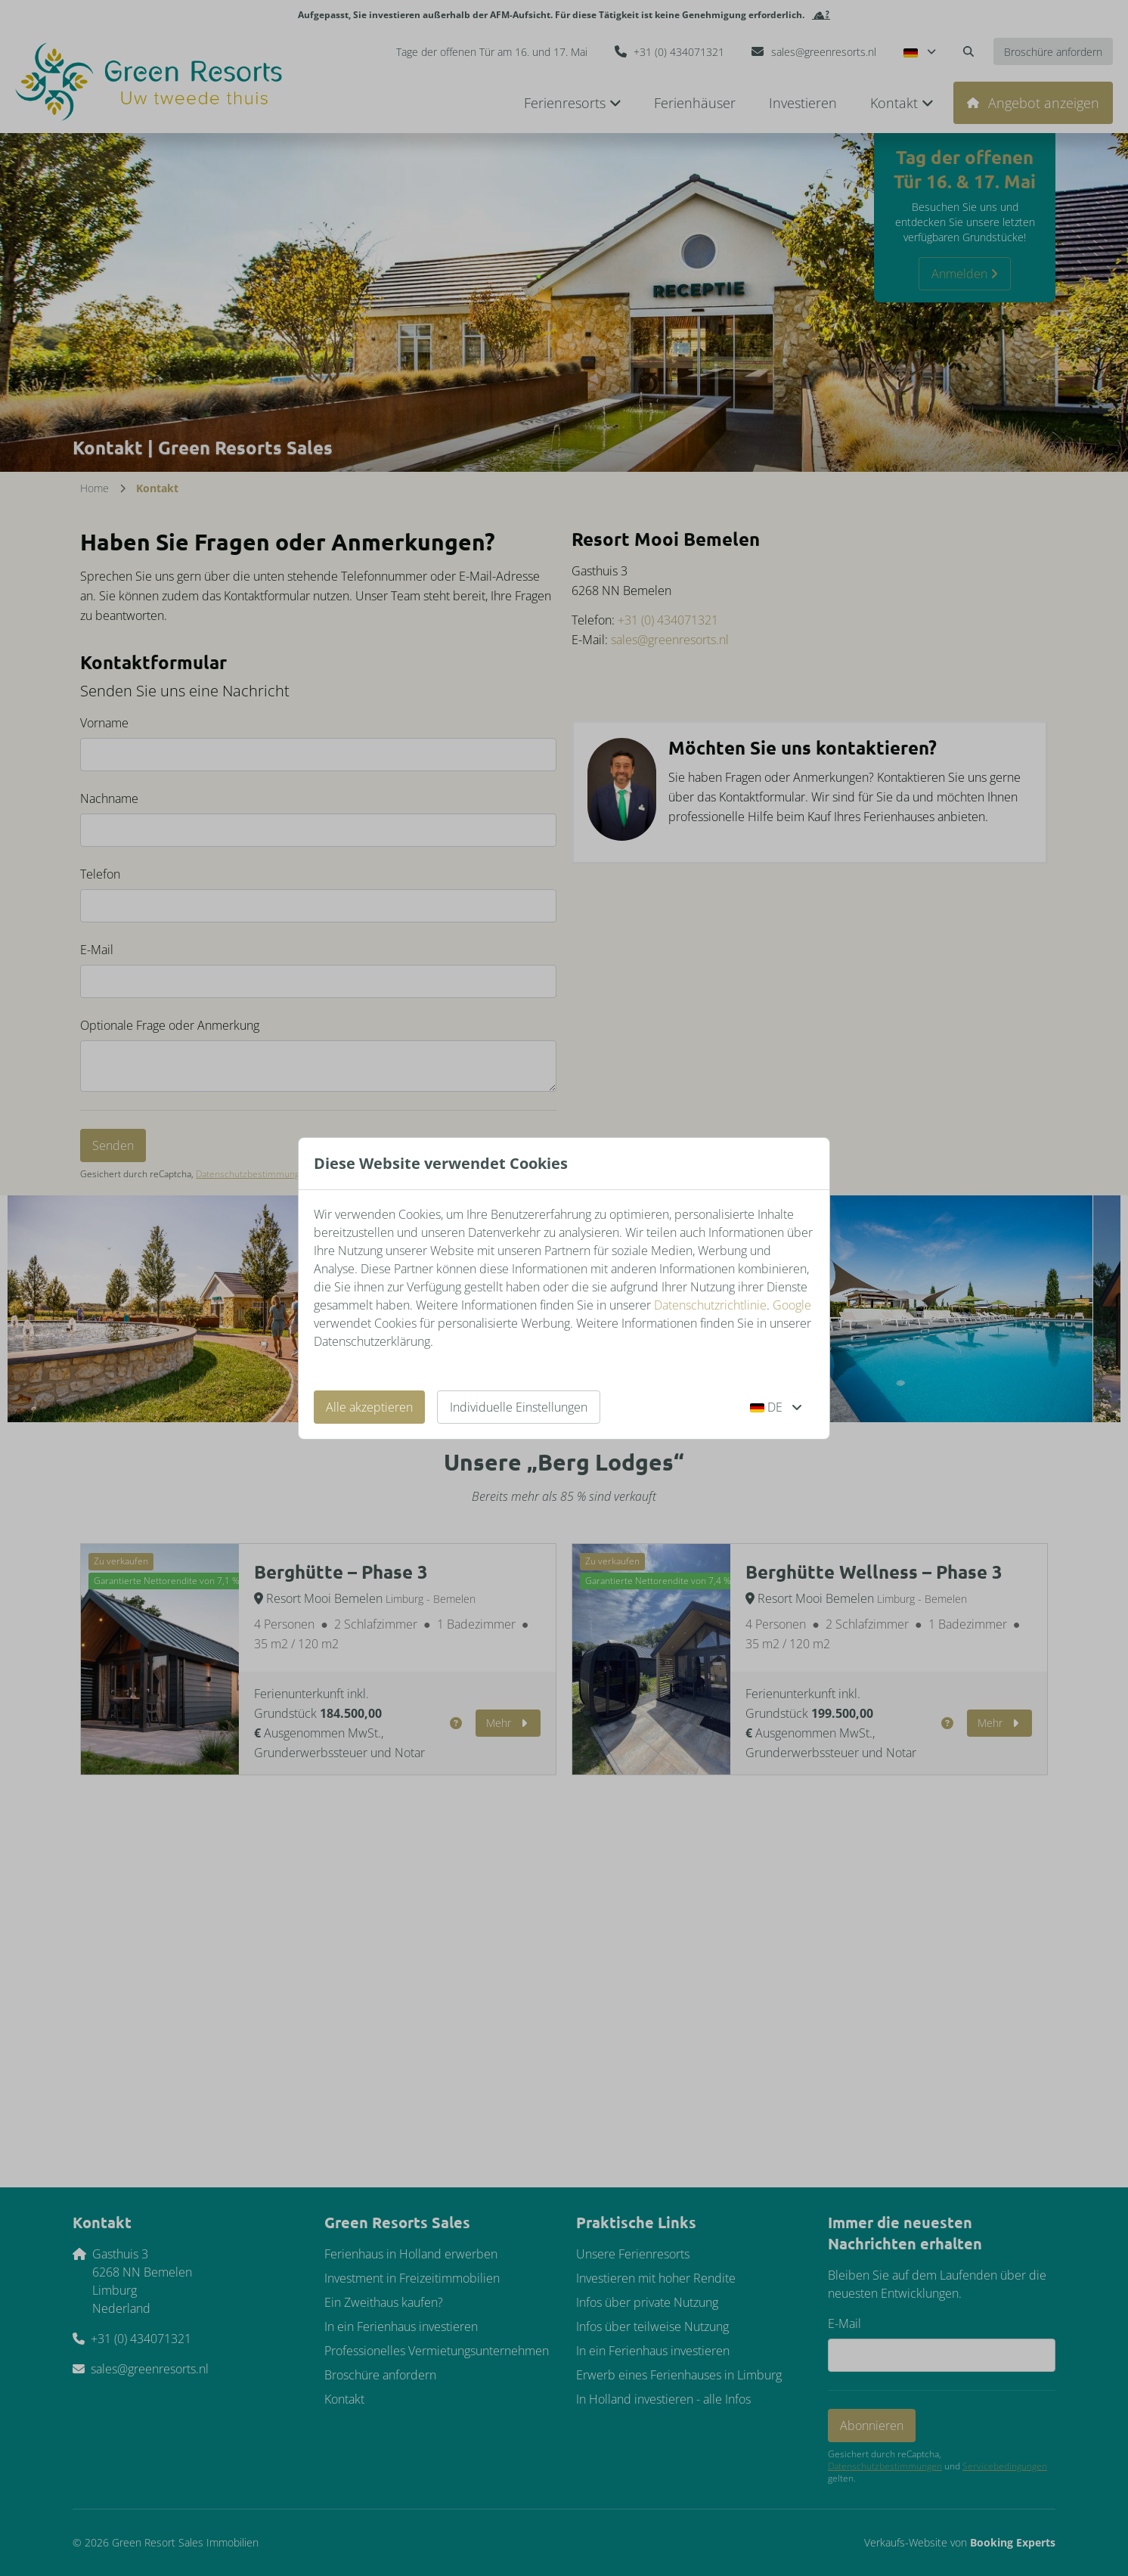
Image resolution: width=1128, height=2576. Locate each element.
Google (792, 1305)
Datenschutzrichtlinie (710, 1305)
